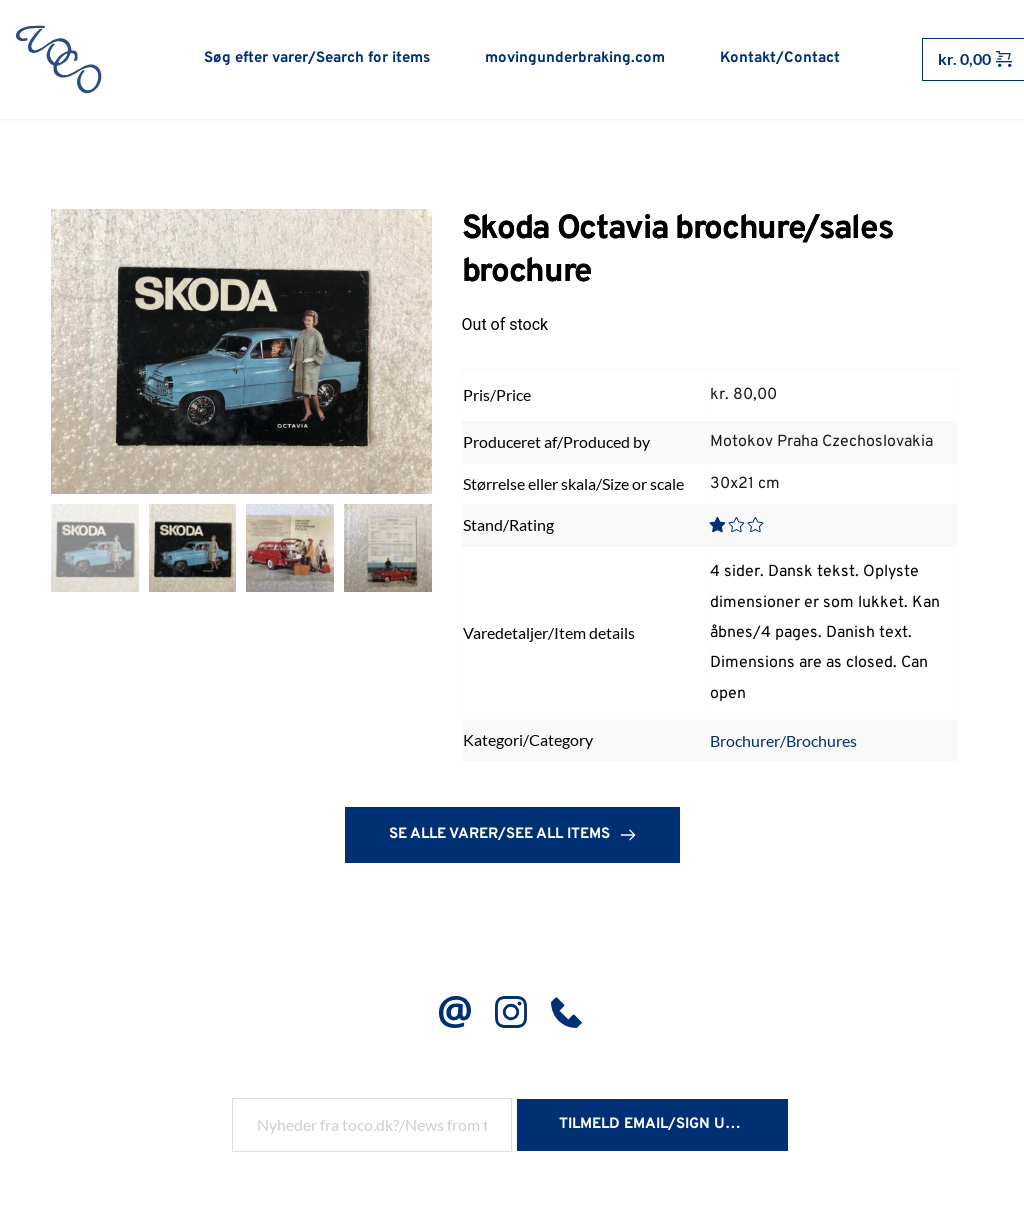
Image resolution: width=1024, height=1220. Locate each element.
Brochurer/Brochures (783, 747)
